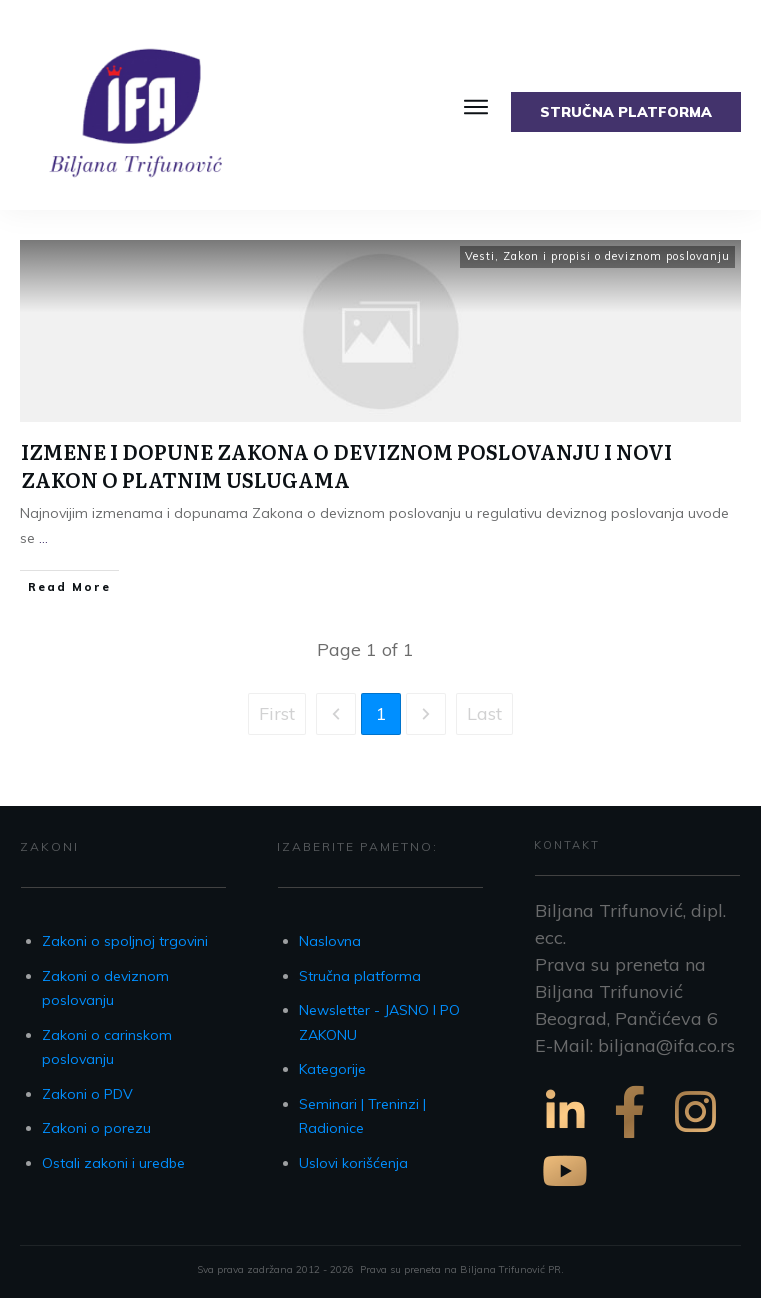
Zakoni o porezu (96, 1128)
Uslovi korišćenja (353, 1163)
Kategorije (332, 1069)
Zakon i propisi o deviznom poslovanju (616, 256)
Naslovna (330, 941)
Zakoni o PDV (87, 1094)
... (43, 538)
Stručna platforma (360, 976)
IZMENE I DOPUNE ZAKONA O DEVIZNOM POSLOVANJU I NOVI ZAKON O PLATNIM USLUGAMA (346, 465)
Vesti (480, 256)
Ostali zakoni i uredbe (113, 1163)
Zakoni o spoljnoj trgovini (125, 941)
